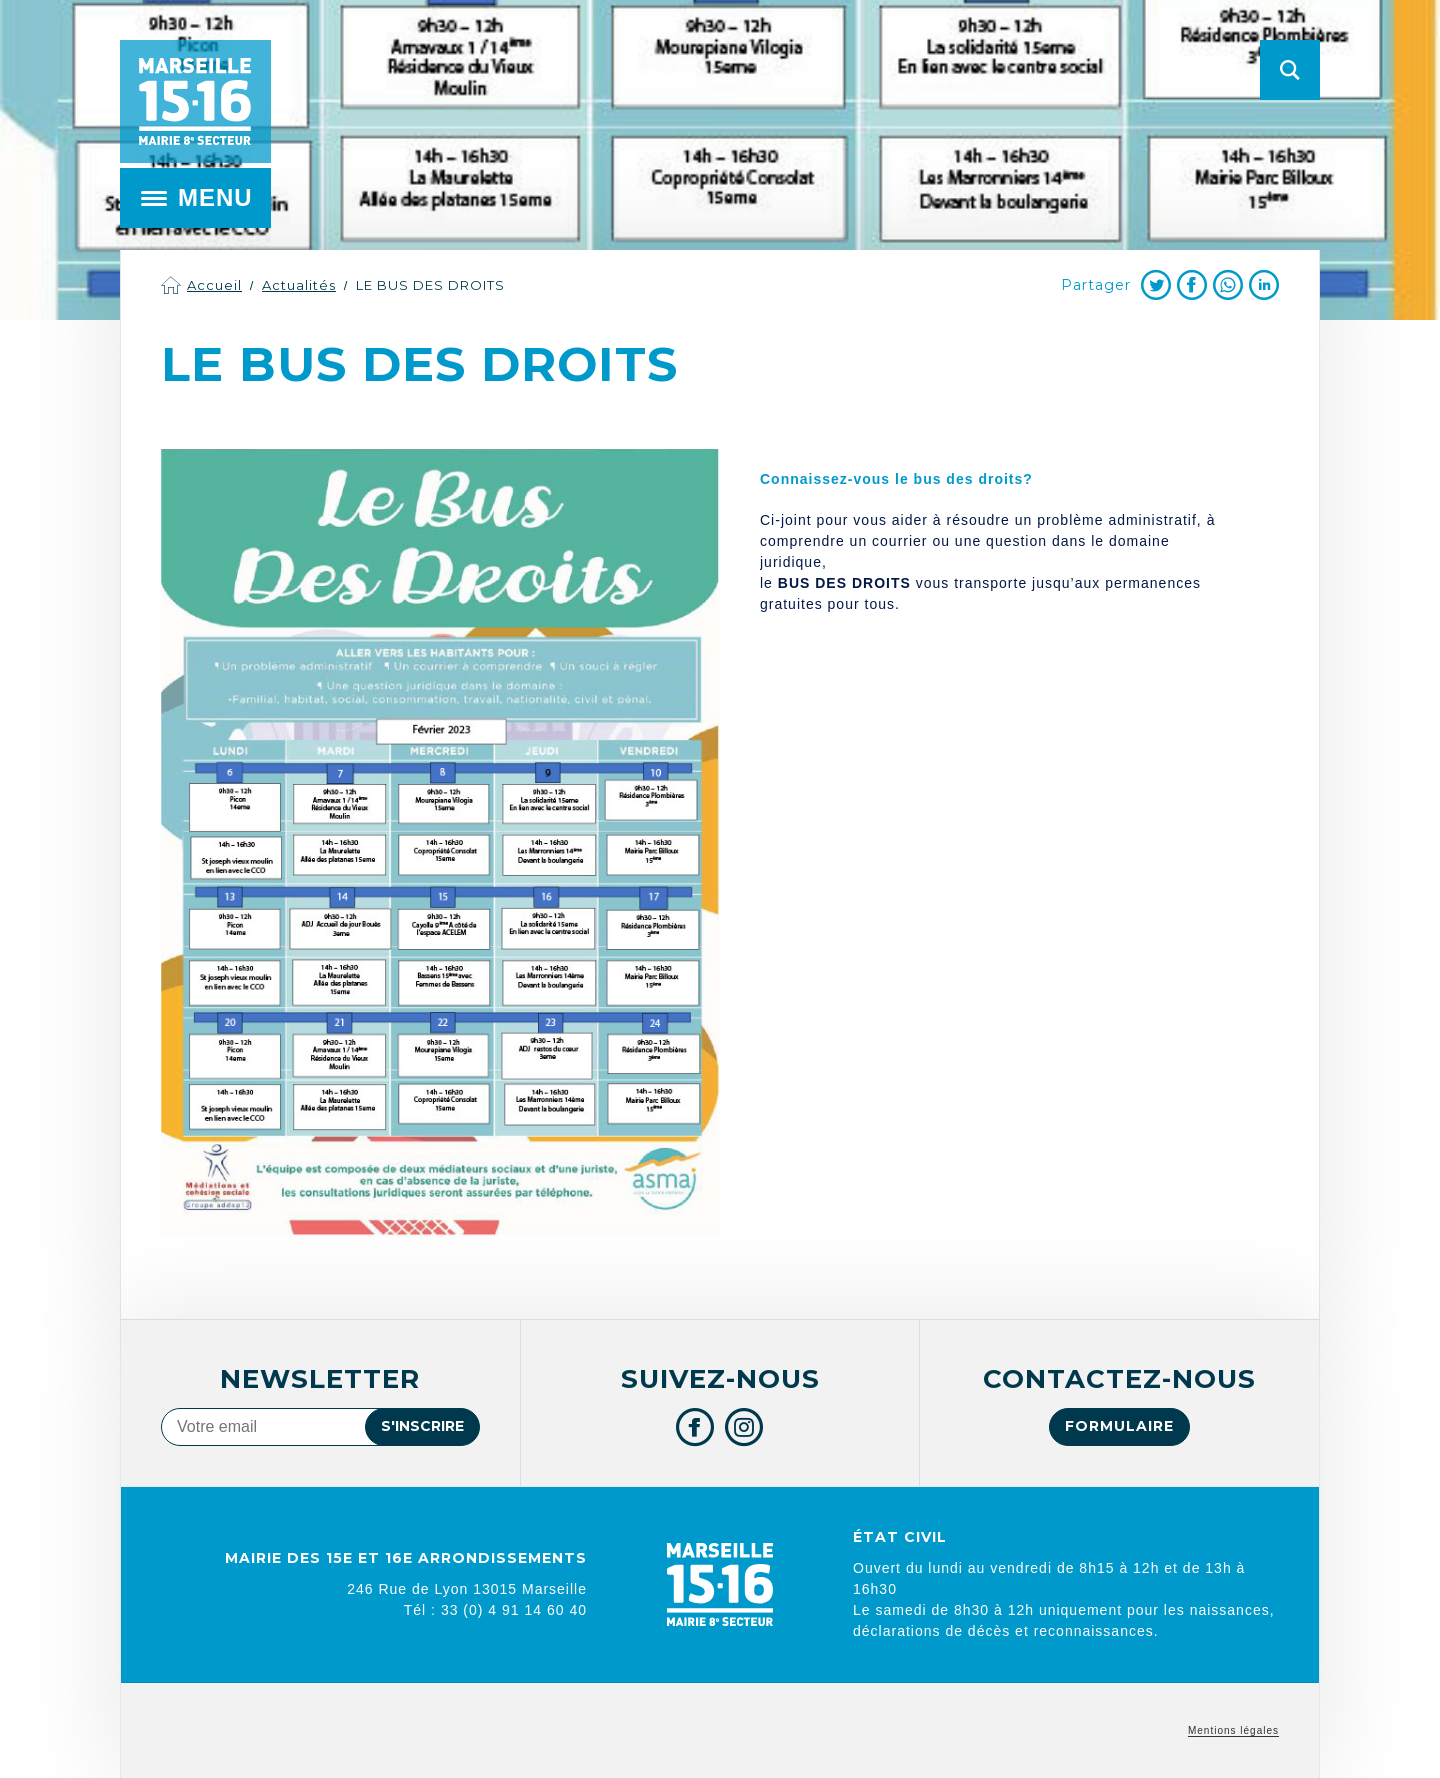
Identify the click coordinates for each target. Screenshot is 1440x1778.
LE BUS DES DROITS (430, 285)
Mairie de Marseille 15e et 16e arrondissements (195, 101)
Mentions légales (1233, 1730)
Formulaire (1119, 1426)
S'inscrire (422, 1426)
